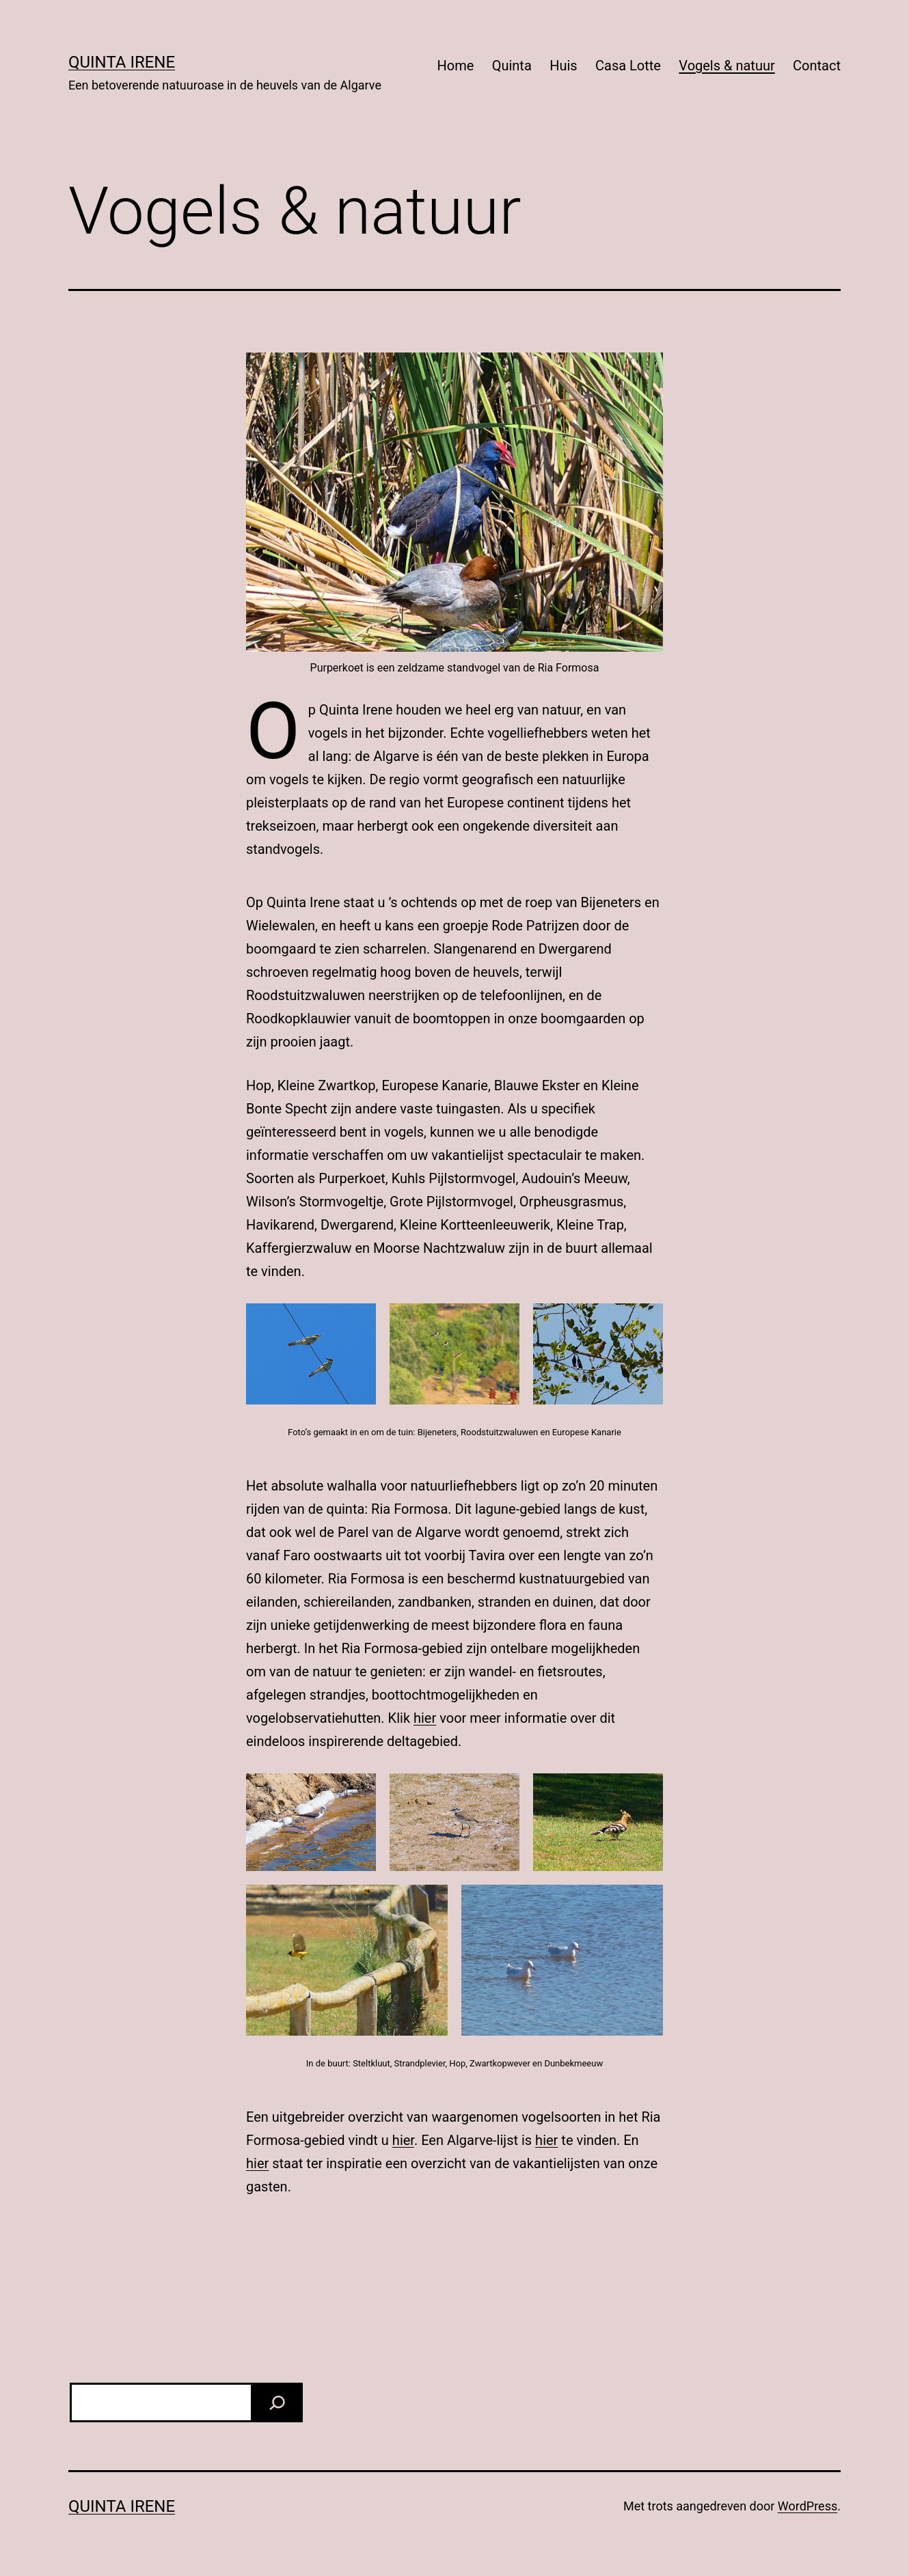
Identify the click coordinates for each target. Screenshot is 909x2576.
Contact (817, 65)
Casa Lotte (628, 65)
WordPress (807, 2506)
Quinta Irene (121, 62)
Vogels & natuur (726, 65)
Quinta (512, 65)
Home (455, 65)
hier (424, 1718)
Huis (563, 65)
